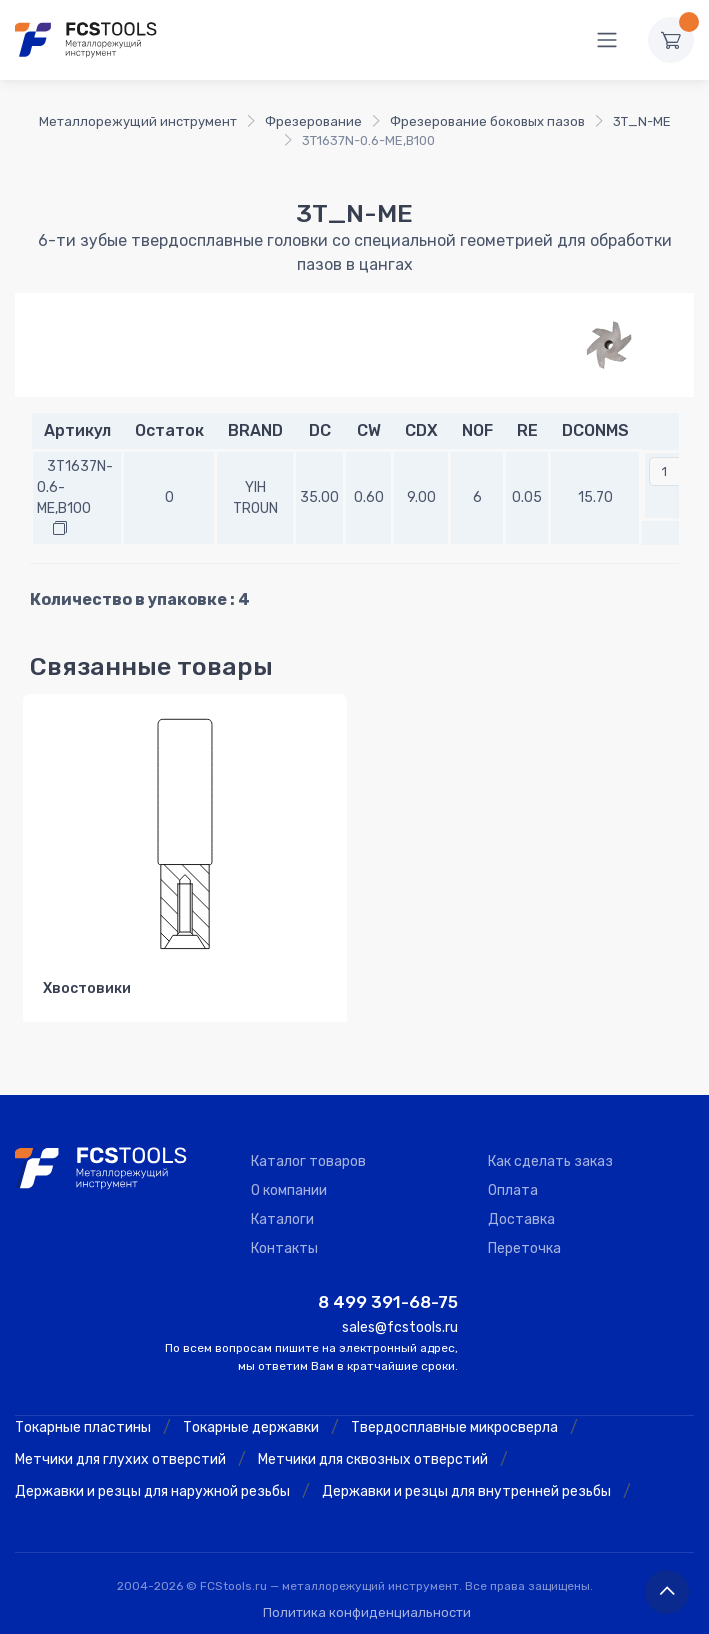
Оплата (513, 1190)
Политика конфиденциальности (367, 1612)
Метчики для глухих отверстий (120, 1459)
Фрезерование (313, 121)
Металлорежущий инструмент (138, 121)
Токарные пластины (83, 1427)
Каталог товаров (308, 1161)
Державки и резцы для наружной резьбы (152, 1491)
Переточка (524, 1248)
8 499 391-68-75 (388, 1302)
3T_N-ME (642, 121)
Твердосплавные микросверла (454, 1427)
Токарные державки (251, 1427)
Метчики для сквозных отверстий (373, 1459)
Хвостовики (87, 988)
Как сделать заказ (550, 1161)
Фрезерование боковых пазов (487, 121)
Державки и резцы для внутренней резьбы (466, 1491)
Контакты (284, 1248)
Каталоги (282, 1219)
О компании (289, 1190)
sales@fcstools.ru (400, 1327)
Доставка (521, 1219)
